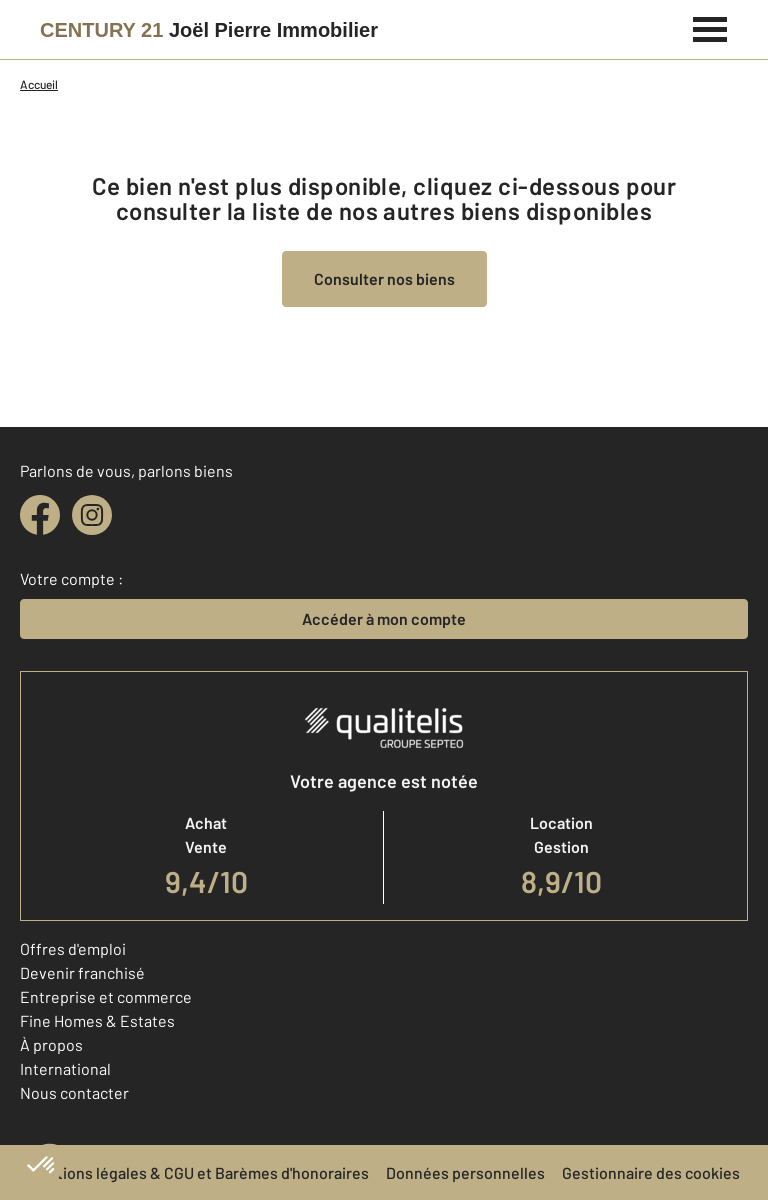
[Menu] (710, 27)
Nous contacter (74, 1092)
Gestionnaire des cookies (651, 1172)
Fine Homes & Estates (97, 1020)
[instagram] (92, 515)
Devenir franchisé (82, 972)
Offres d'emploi (73, 948)
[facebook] (40, 515)
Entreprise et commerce (106, 996)
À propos (51, 1044)
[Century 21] (209, 30)
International (65, 1068)
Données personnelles (465, 1172)
